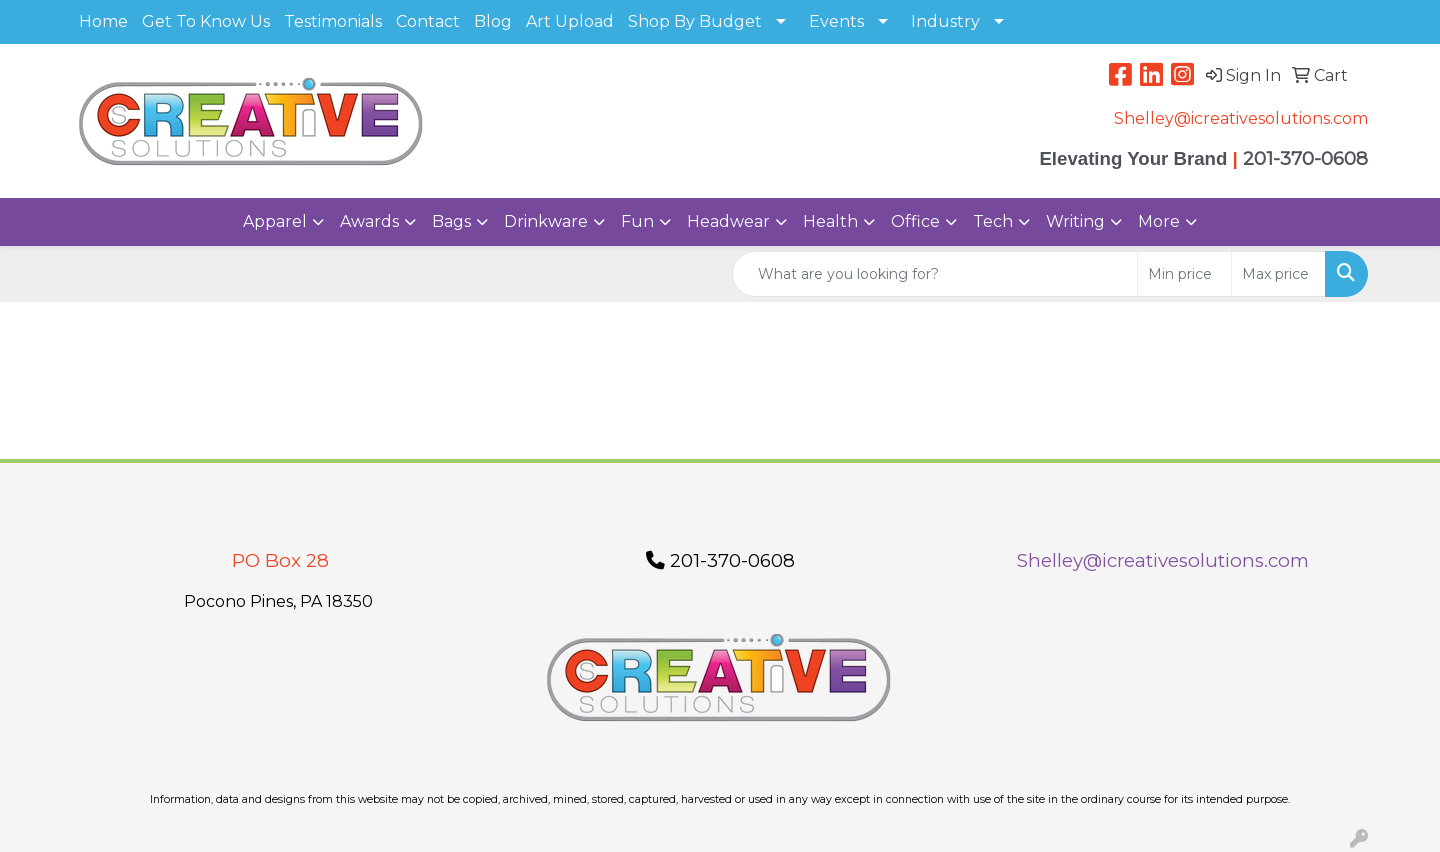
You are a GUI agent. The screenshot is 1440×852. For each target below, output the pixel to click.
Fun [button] (637, 221)
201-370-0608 (720, 560)
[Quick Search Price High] (1278, 274)
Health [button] (830, 221)
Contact (428, 21)
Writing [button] (1075, 221)
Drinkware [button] (546, 221)
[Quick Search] (935, 274)
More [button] (1159, 221)
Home (103, 21)
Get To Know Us (206, 21)
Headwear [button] (728, 221)
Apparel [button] (275, 221)
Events (836, 21)
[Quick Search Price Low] (1184, 274)
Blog (493, 21)
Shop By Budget (695, 21)
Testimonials (333, 21)
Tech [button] (993, 221)
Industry (945, 21)
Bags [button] (451, 221)
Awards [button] (369, 221)
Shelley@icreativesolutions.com (1241, 118)
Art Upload (570, 21)
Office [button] (915, 221)
